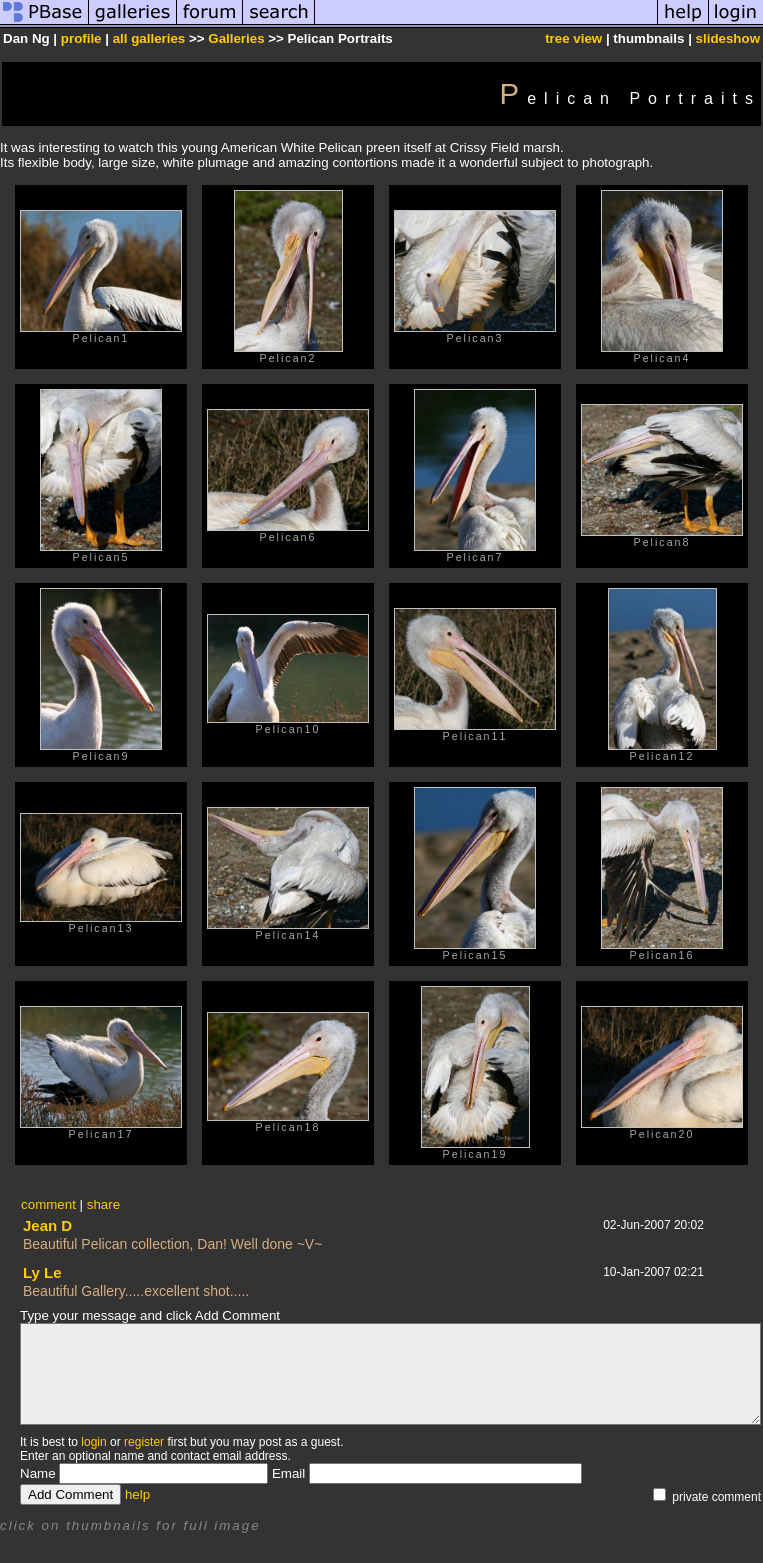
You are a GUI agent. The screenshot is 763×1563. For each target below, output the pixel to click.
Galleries (236, 38)
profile (81, 38)
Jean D (47, 1225)
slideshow (728, 38)
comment (48, 1204)
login (93, 1442)
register (144, 1442)
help (137, 1494)
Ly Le (42, 1272)
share (103, 1204)
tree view (573, 38)
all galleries (149, 38)
